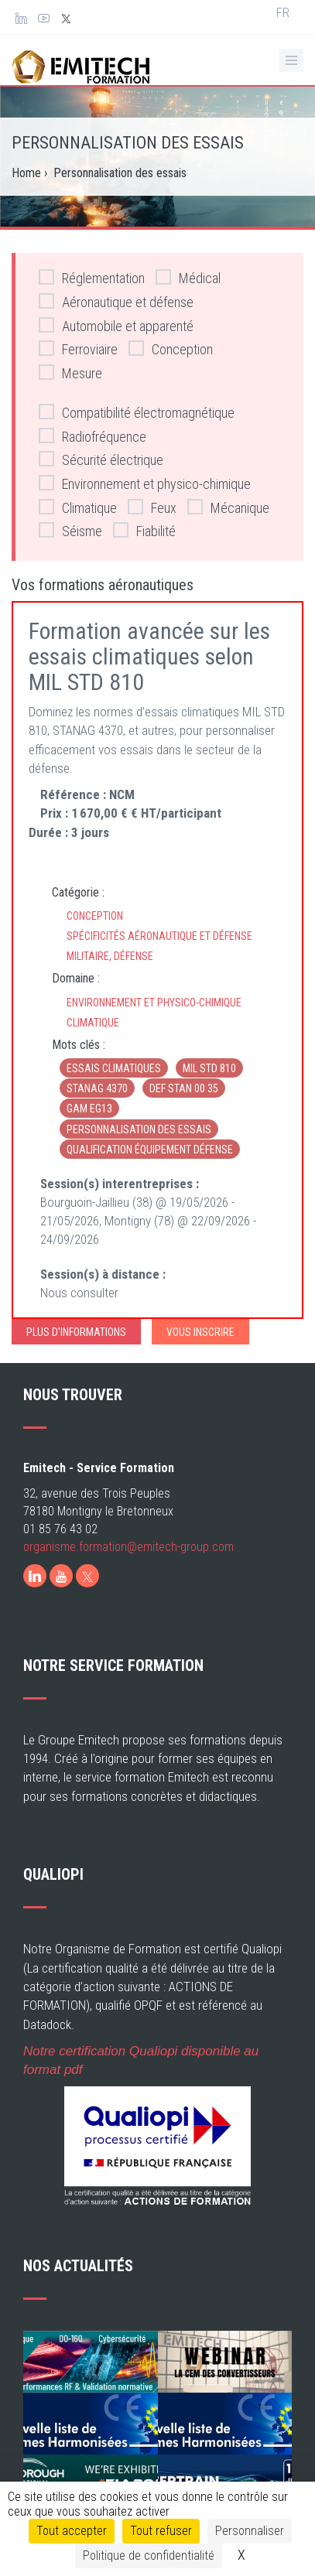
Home (26, 173)
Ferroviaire (78, 348)
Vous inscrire (200, 1332)
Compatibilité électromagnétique (137, 412)
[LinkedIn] (34, 1609)
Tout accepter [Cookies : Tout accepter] (71, 2530)
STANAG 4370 (97, 1088)
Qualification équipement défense (150, 1149)
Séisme (70, 530)
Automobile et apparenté (116, 325)
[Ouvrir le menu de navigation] (291, 60)
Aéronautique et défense (116, 301)
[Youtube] (61, 1609)
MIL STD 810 (209, 1068)
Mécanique (228, 507)
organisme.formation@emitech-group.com (128, 1580)
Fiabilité (144, 530)
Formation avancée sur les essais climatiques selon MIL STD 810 (149, 656)
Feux (152, 507)
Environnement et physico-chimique (145, 483)
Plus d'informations (76, 1332)
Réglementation (92, 277)
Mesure (70, 372)
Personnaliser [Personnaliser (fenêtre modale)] (249, 2530)
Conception (170, 348)
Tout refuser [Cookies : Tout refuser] (161, 2530)
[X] (87, 1609)
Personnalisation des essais (139, 1129)
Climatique (78, 507)
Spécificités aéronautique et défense (159, 936)
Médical (188, 277)
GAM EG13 (89, 1108)
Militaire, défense (110, 956)
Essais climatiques (114, 1068)
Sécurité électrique (101, 459)
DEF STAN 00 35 (183, 1088)
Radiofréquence (92, 436)
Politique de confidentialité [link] (148, 2555)
